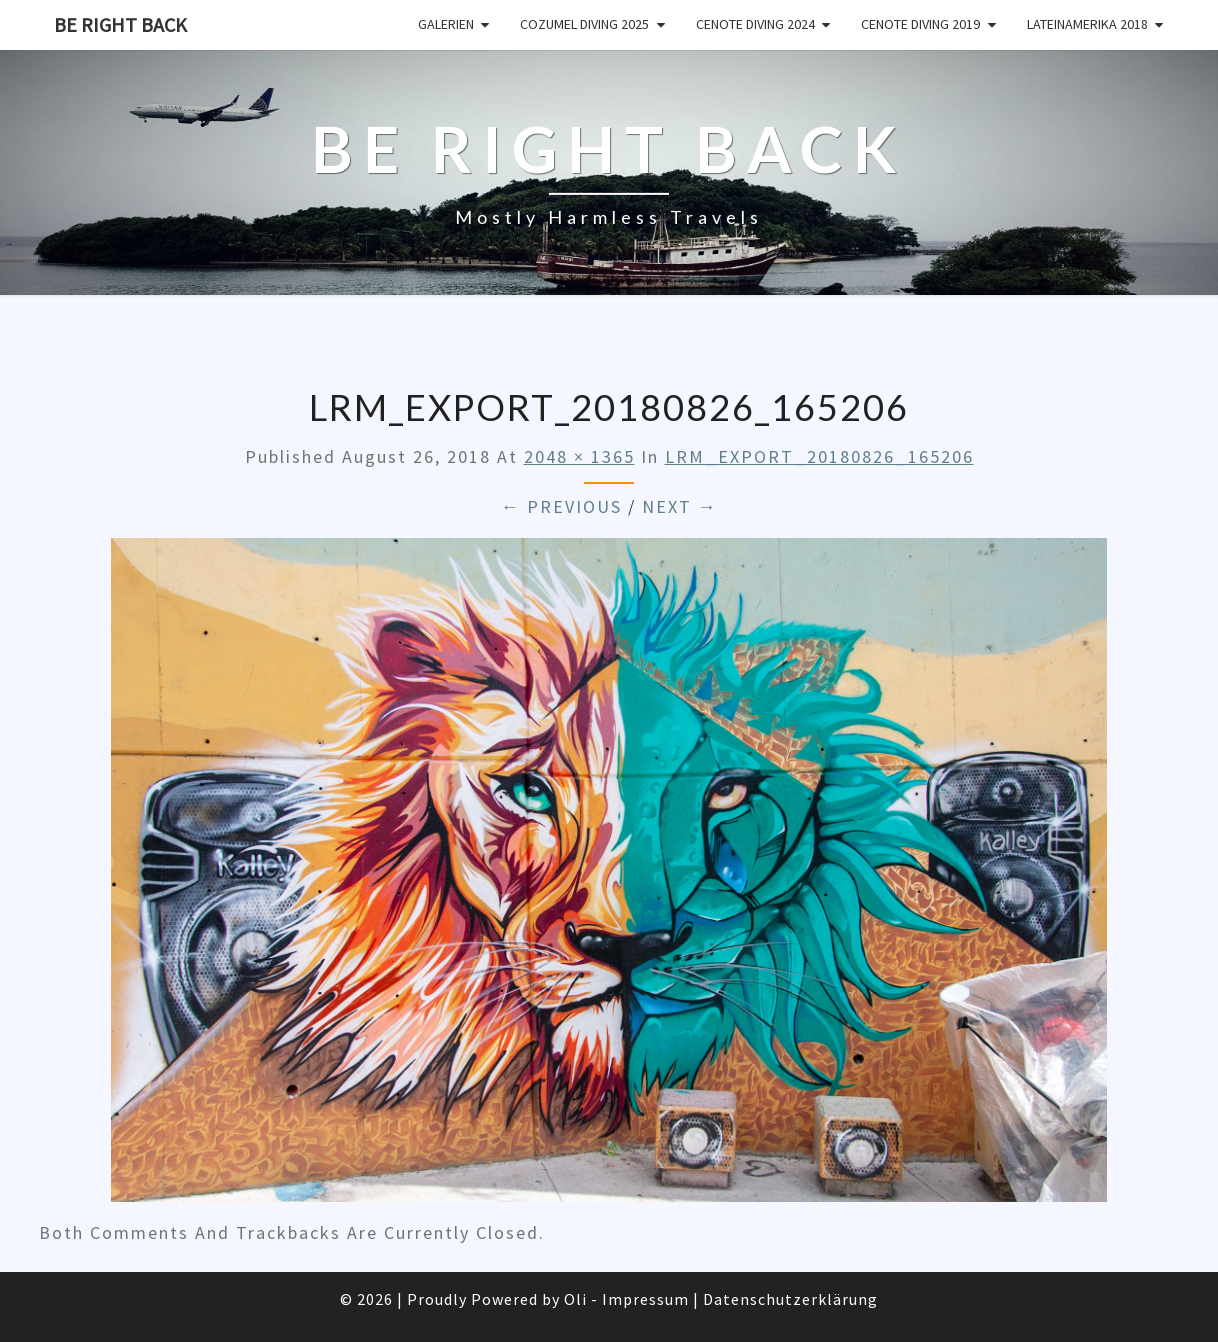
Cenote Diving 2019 (920, 24)
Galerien (446, 24)
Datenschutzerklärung (790, 1299)
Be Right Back (120, 24)
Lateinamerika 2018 (1087, 24)
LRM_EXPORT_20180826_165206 (819, 456)
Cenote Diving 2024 (755, 24)
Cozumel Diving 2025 (584, 24)
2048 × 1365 (579, 456)
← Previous (561, 506)
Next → (680, 506)
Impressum (645, 1299)
